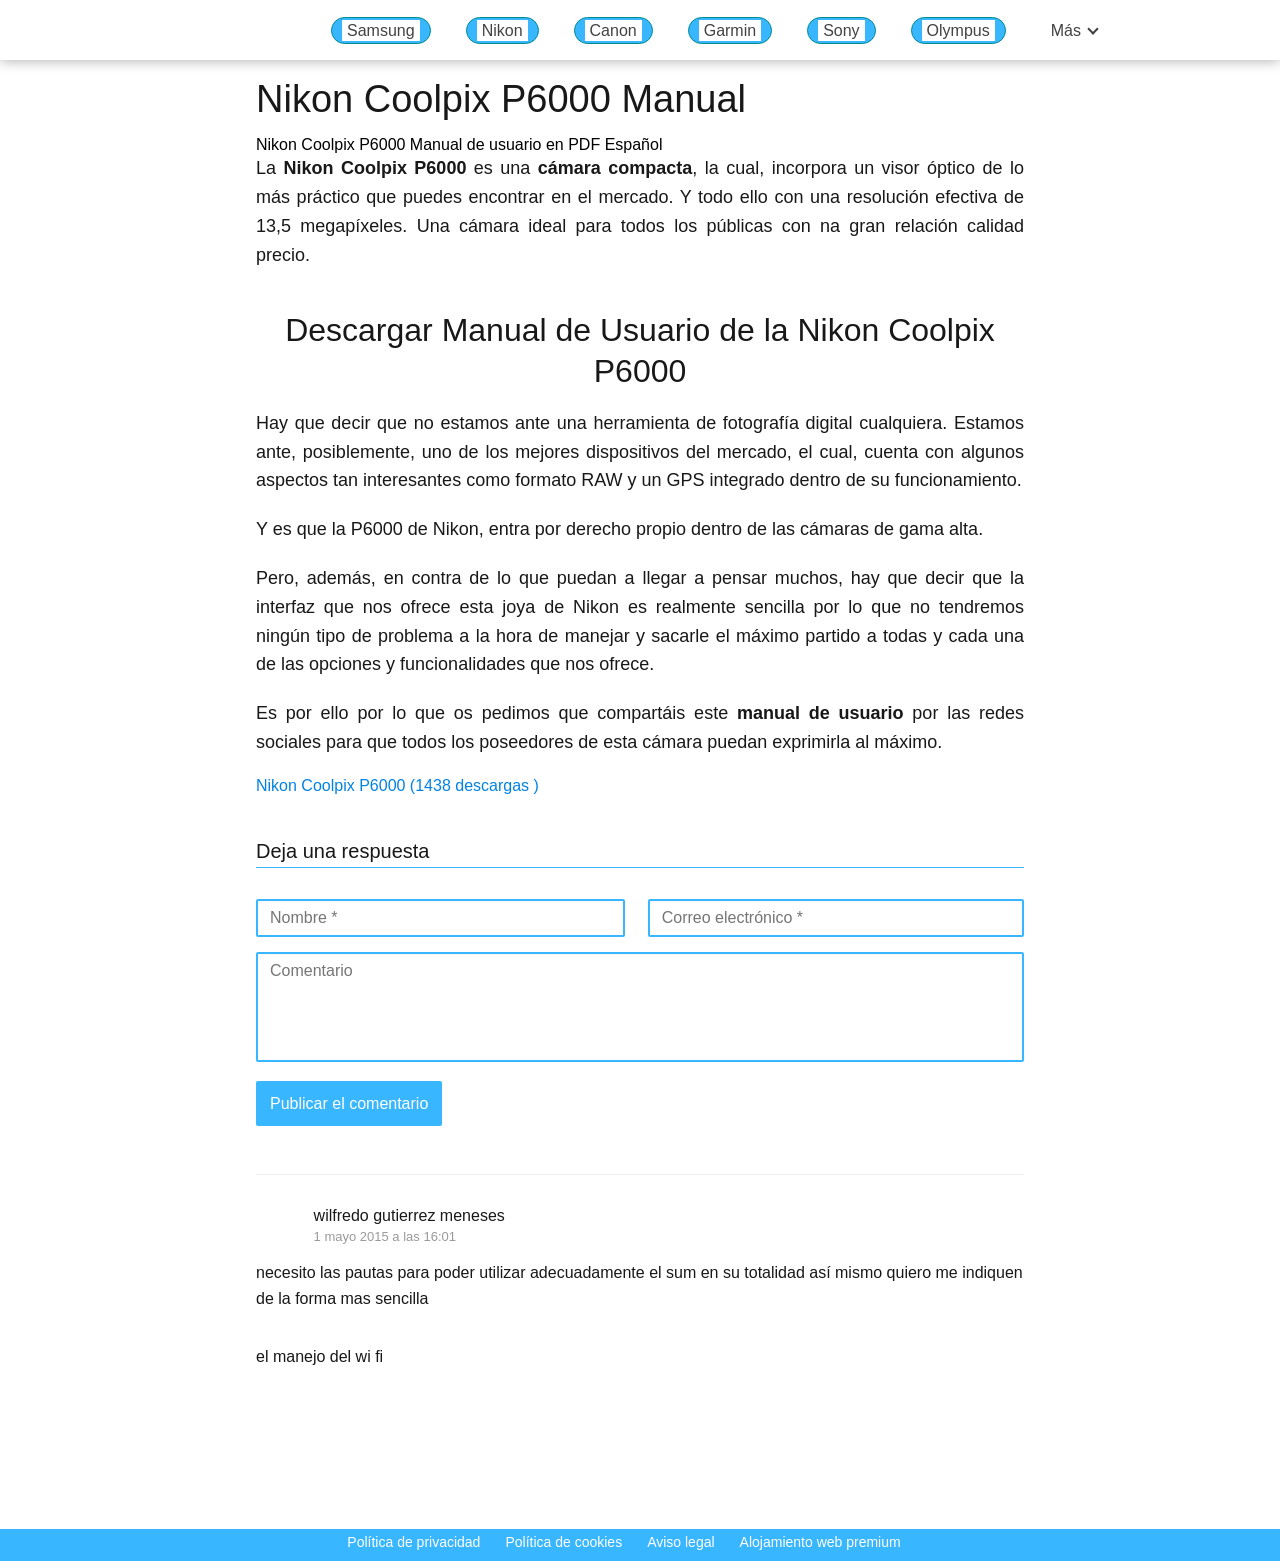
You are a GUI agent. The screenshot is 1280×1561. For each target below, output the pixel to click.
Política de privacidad (413, 1542)
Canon (613, 30)
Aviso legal (680, 1542)
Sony (841, 30)
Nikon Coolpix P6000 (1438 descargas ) (397, 785)
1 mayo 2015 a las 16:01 (385, 1236)
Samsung (381, 30)
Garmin (730, 30)
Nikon (502, 30)
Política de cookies (563, 1542)
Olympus (958, 30)
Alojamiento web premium (820, 1542)
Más (1066, 30)
